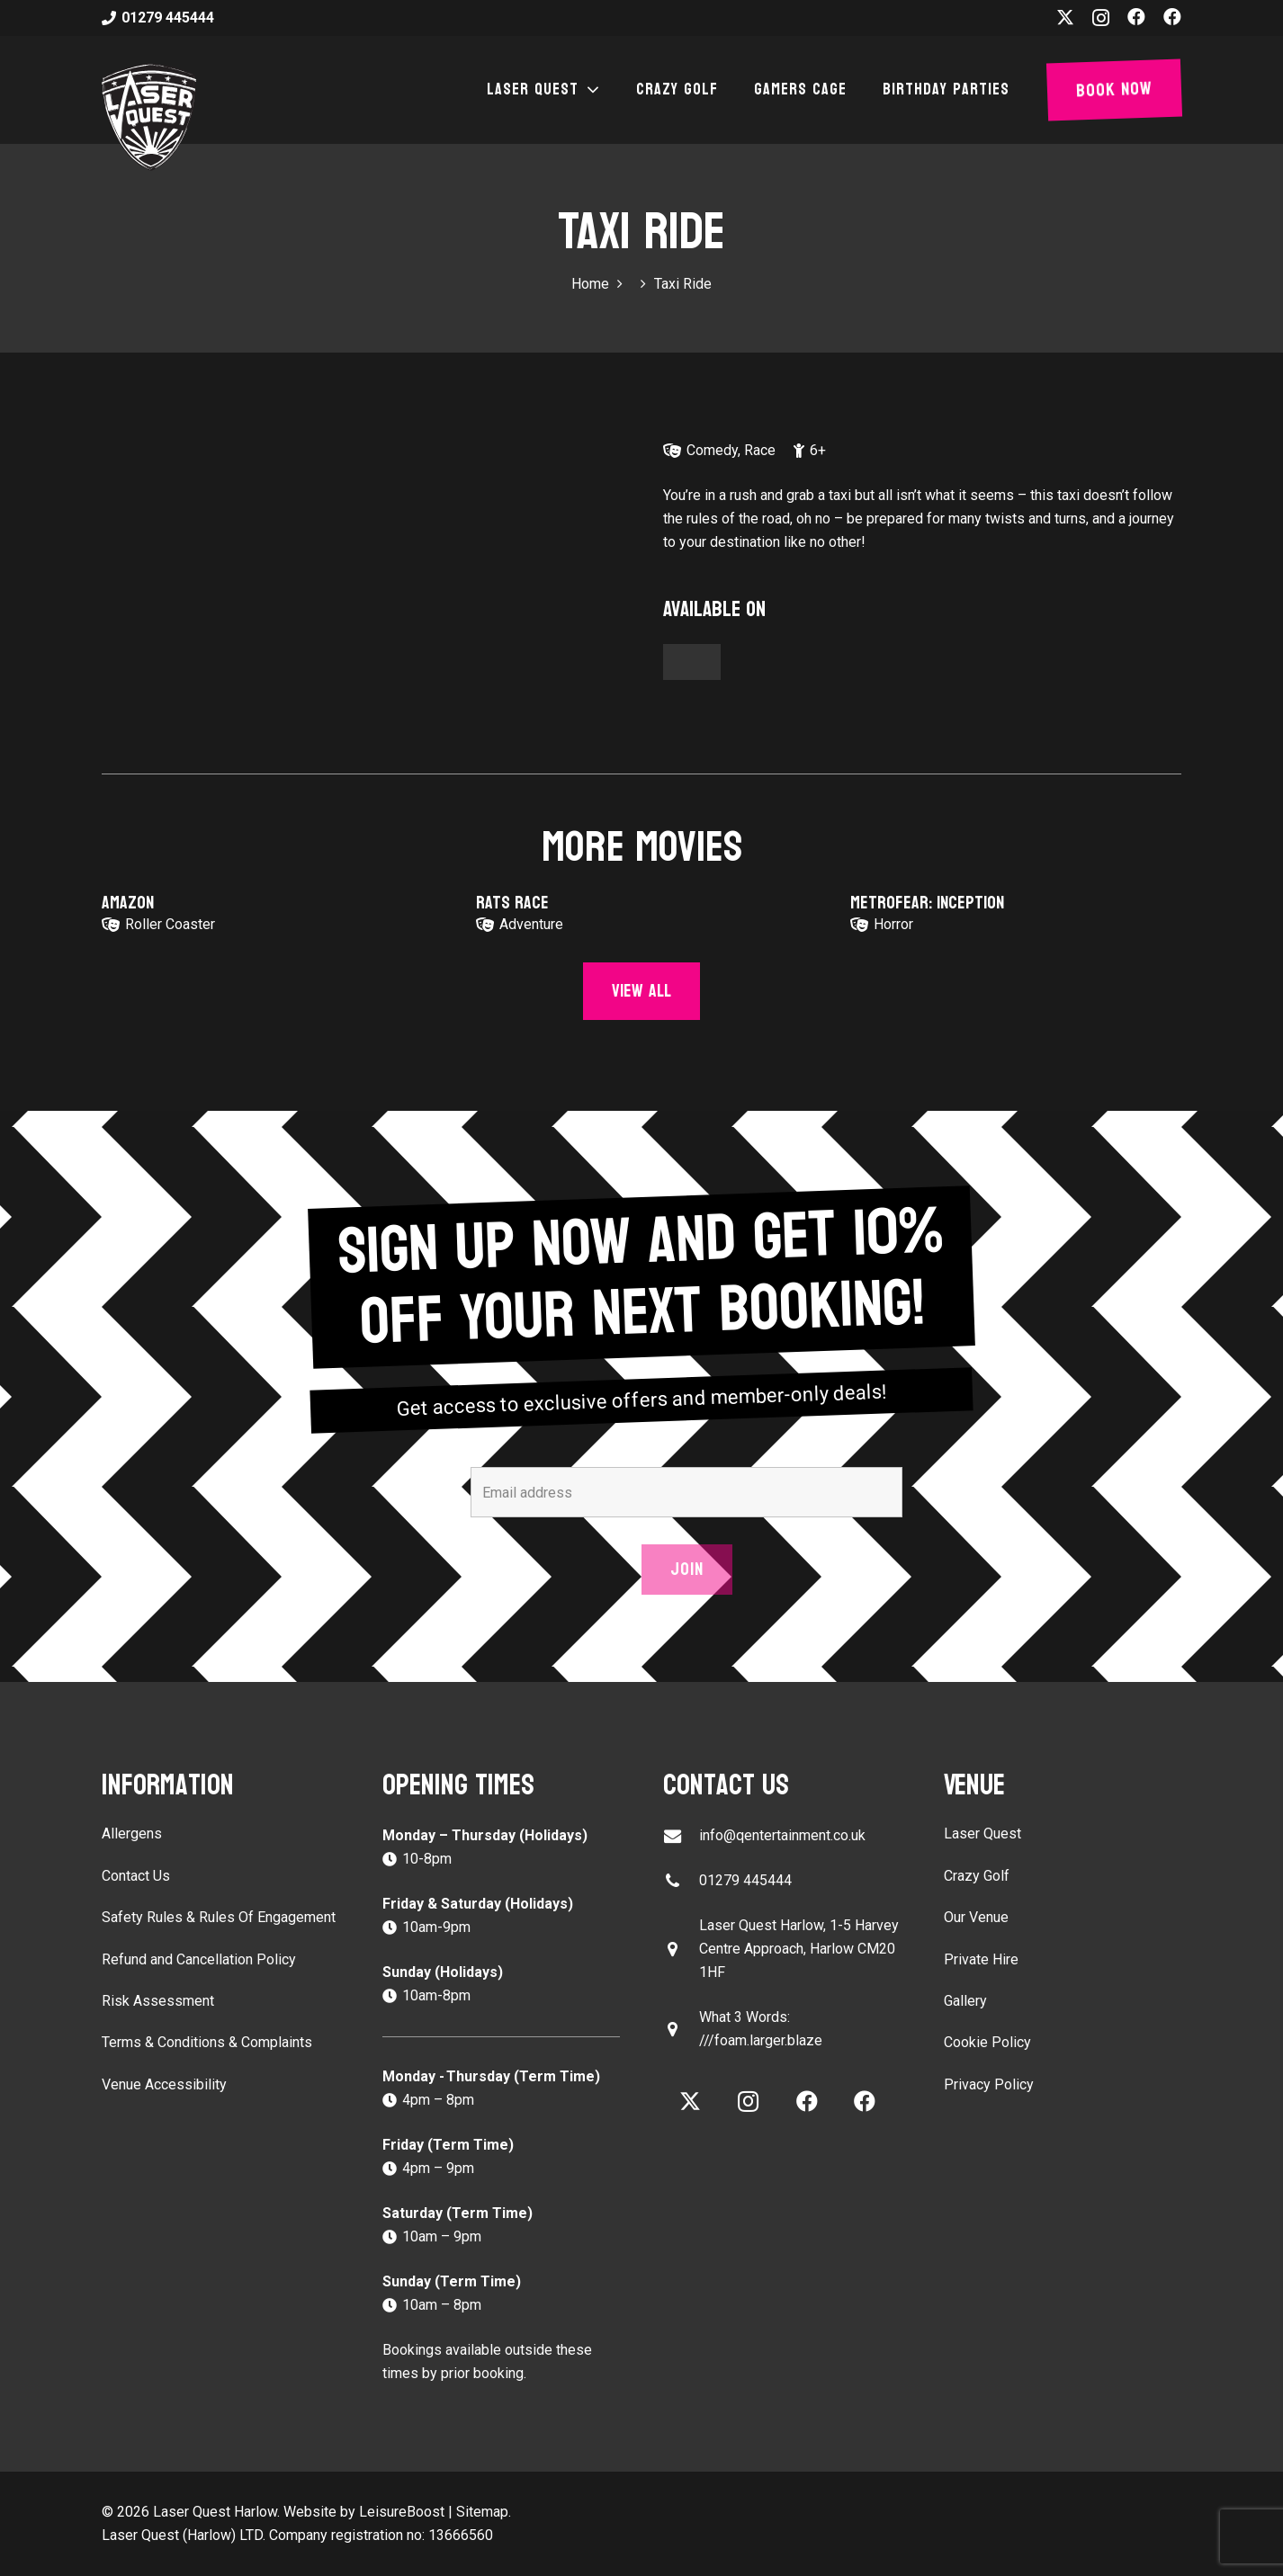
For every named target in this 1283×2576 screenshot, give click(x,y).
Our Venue (976, 1917)
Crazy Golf (976, 1875)
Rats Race (512, 903)
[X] (1065, 17)
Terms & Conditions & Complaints (207, 2042)
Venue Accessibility (164, 2084)
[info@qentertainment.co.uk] (681, 1836)
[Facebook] (1136, 17)
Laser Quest (982, 1833)
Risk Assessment (158, 2000)
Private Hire (981, 1959)
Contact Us (136, 1875)
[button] (589, 90)
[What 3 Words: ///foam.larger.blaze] (681, 2029)
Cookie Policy (987, 2042)
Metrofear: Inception (927, 903)
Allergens (132, 1833)
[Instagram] (1100, 18)
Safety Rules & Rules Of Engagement (219, 1917)
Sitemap (482, 2511)
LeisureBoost (401, 2511)
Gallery (965, 2000)
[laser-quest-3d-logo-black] (149, 117)
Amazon (128, 903)
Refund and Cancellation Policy (199, 1959)
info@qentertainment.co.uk (782, 1835)
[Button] (692, 662)
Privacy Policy (989, 2084)
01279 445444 (745, 1880)
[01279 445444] (681, 1881)
